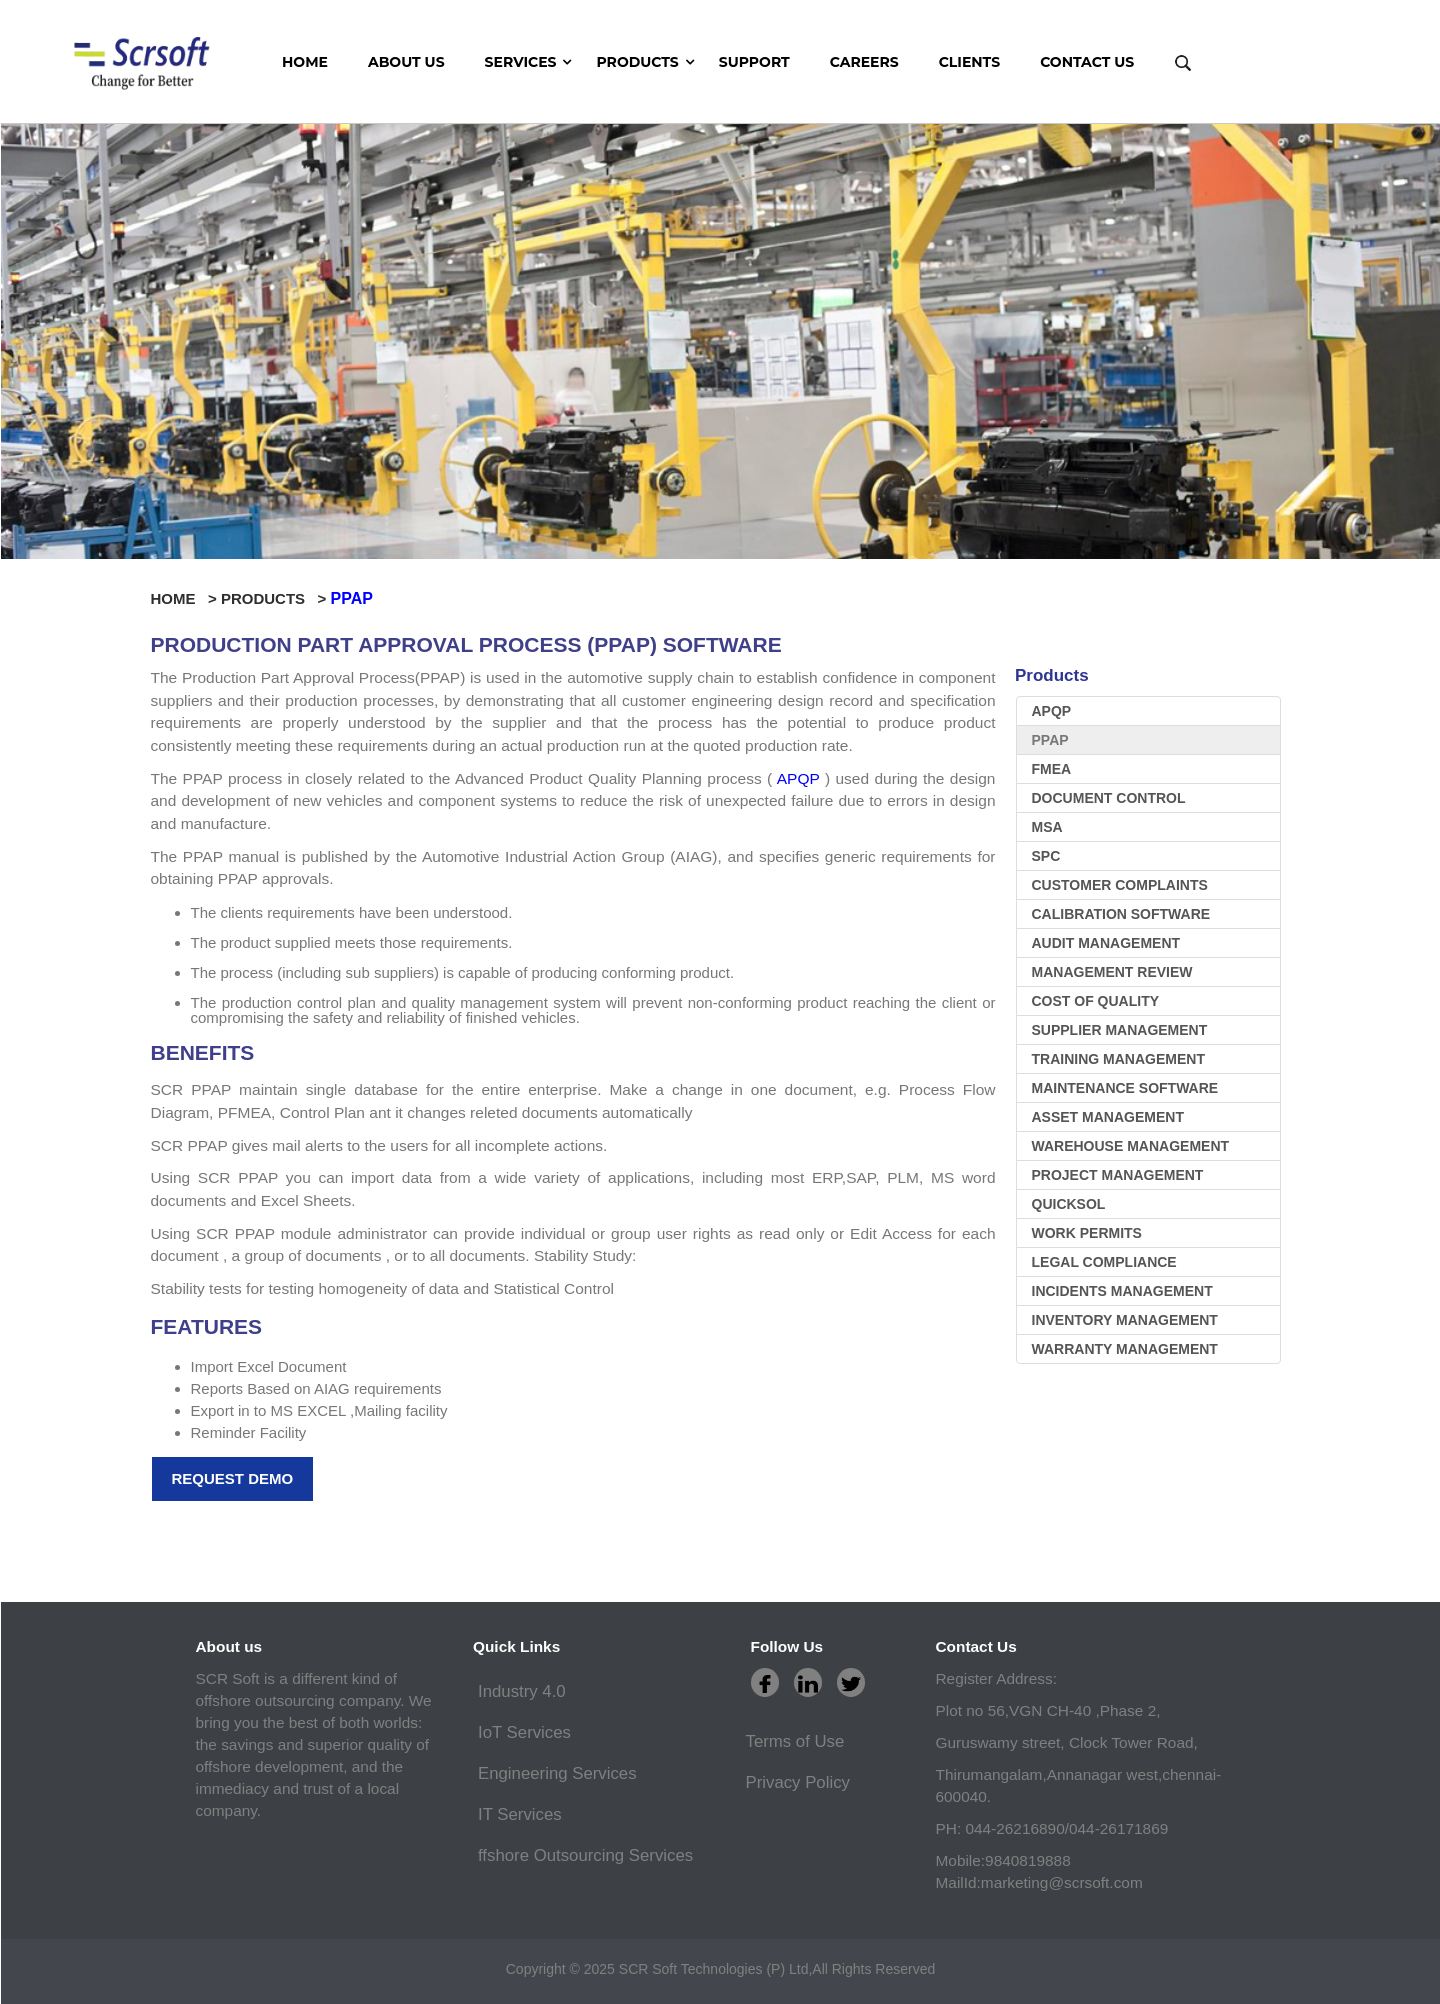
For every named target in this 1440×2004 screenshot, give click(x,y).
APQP (798, 778)
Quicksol (1069, 1204)
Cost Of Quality (1096, 1001)
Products (637, 62)
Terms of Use (795, 1741)
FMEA (1052, 769)
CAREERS (864, 62)
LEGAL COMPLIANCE (1104, 1262)
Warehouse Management (1131, 1146)
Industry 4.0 (522, 1691)
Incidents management (1122, 1291)
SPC (1046, 856)
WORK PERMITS (1087, 1233)
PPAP (1050, 740)
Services (521, 62)
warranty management (1125, 1349)
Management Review (1112, 972)
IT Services (520, 1814)
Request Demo (233, 1478)
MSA (1047, 827)
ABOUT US (406, 62)
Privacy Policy (798, 1782)
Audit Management (1106, 943)
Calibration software (1121, 914)
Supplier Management (1120, 1030)
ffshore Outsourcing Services (585, 1855)
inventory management (1125, 1320)
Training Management (1118, 1059)
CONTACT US (1087, 62)
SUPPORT (754, 62)
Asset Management (1108, 1117)
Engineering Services (557, 1773)
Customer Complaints (1120, 885)
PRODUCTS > (276, 598)
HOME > (186, 598)
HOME (305, 62)
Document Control (1109, 798)
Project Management (1118, 1175)
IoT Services (524, 1732)
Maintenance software (1125, 1088)
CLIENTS (969, 62)
